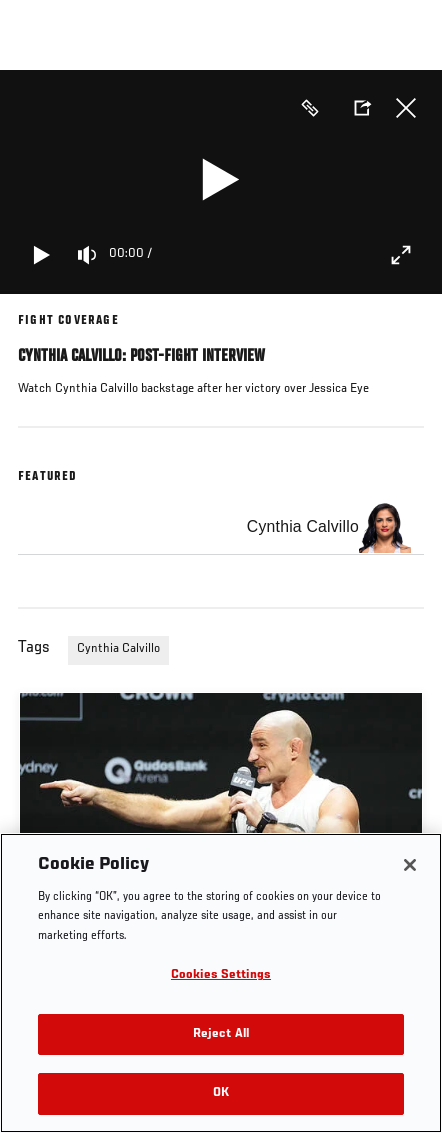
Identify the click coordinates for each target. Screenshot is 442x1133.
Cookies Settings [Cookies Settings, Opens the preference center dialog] (221, 975)
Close (406, 108)
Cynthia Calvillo (118, 649)
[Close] (410, 865)
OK (221, 1093)
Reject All (221, 1034)
